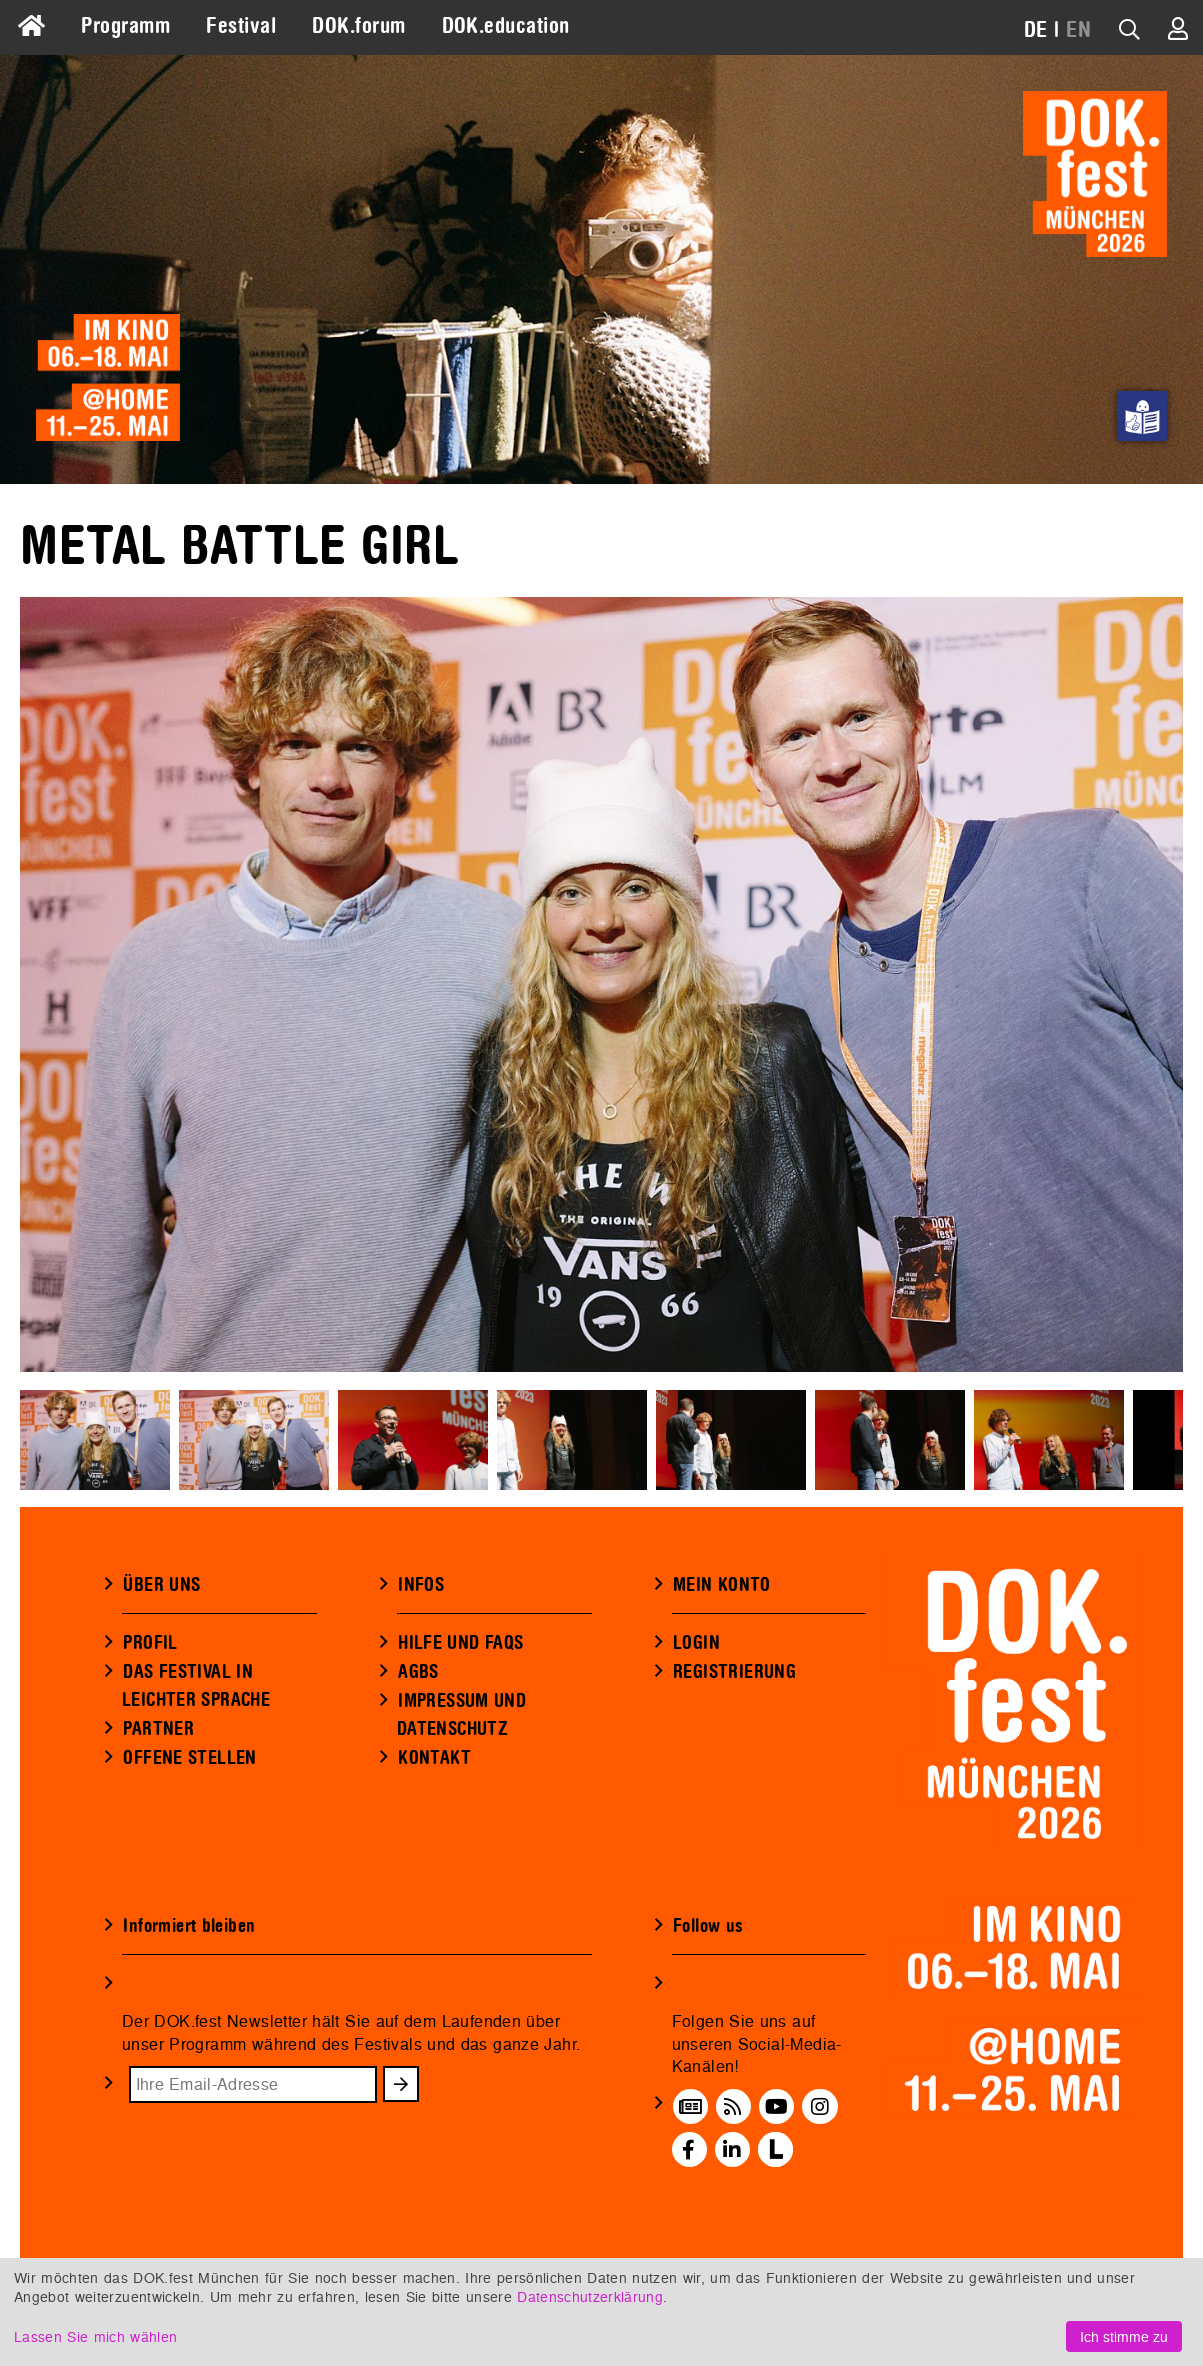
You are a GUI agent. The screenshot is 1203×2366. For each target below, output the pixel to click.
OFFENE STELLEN (189, 1758)
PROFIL (150, 1643)
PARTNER (158, 1729)
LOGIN (696, 1643)
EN (1078, 30)
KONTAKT (434, 1758)
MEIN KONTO (722, 1585)
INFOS (421, 1585)
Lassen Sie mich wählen (95, 2336)
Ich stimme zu (1124, 2336)
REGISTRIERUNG (734, 1672)
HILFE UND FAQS (460, 1643)
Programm (125, 26)
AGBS (418, 1672)
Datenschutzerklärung (590, 2296)
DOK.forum (358, 26)
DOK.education (506, 26)
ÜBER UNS (161, 1585)
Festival (241, 26)
